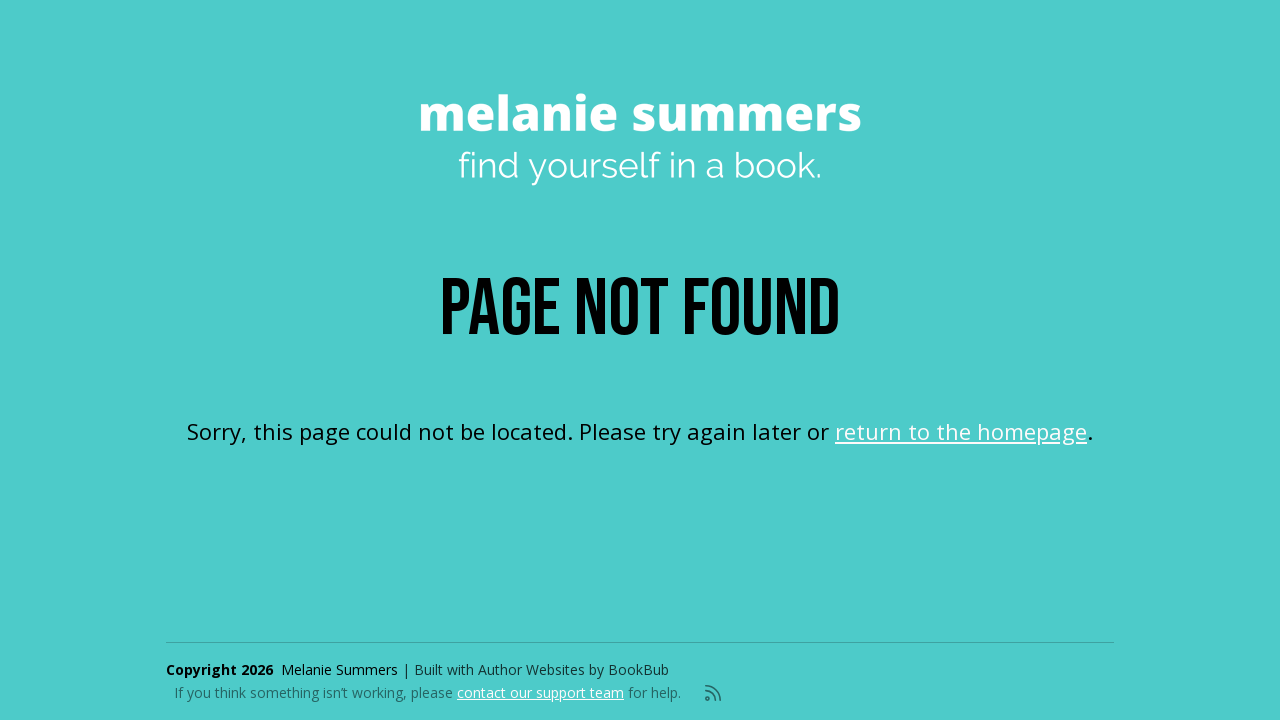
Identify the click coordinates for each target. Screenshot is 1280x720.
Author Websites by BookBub (573, 669)
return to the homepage (961, 431)
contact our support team (540, 692)
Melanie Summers (339, 669)
